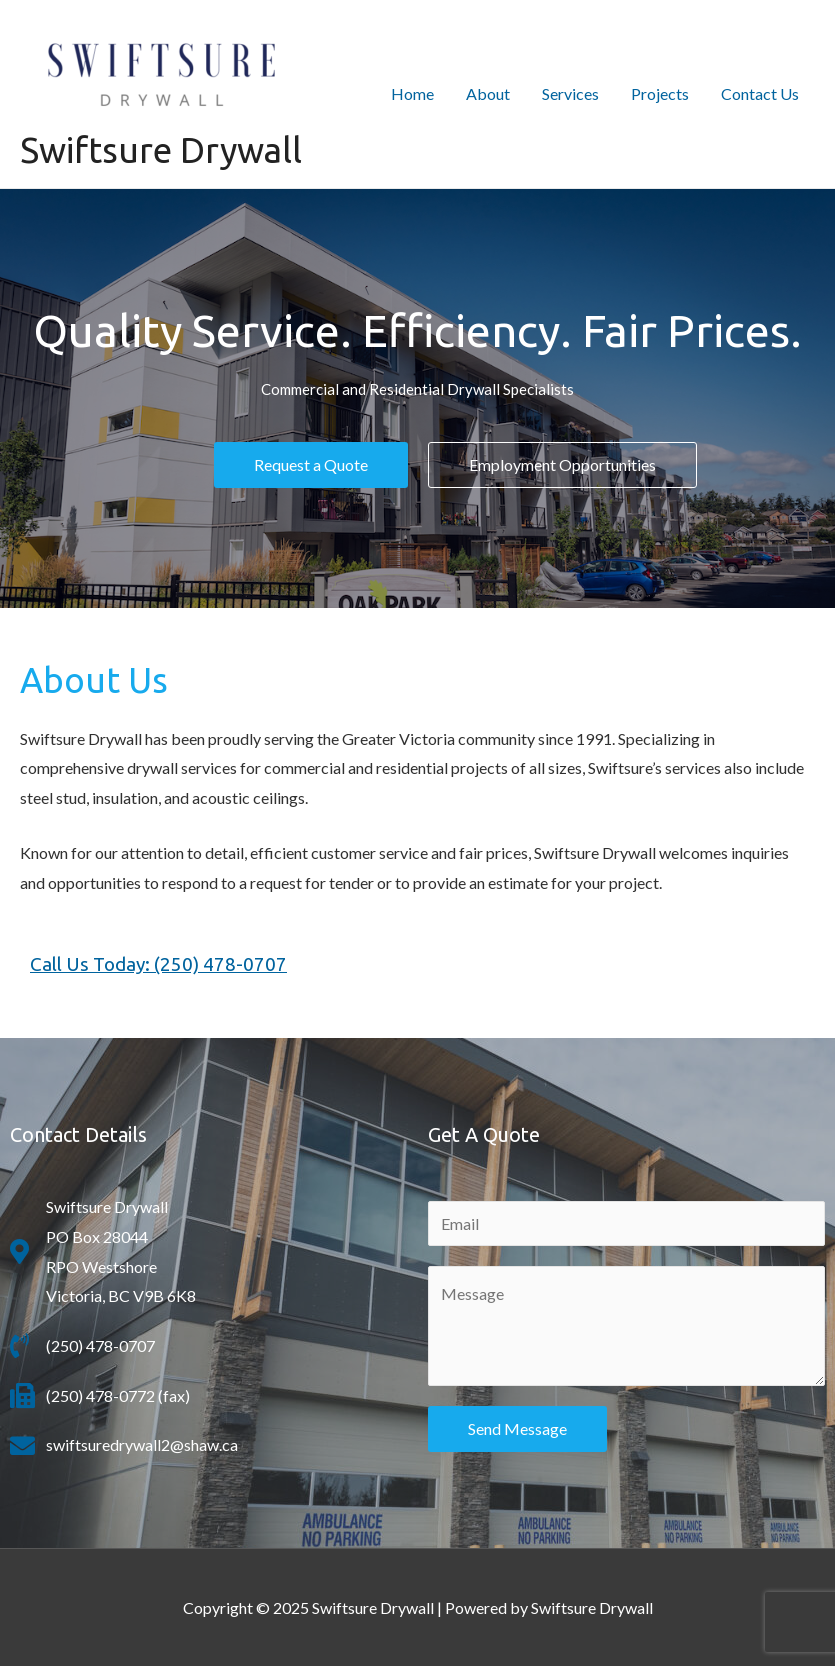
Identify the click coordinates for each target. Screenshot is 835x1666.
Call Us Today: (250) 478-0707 (158, 964)
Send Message (517, 1428)
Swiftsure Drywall (161, 150)
